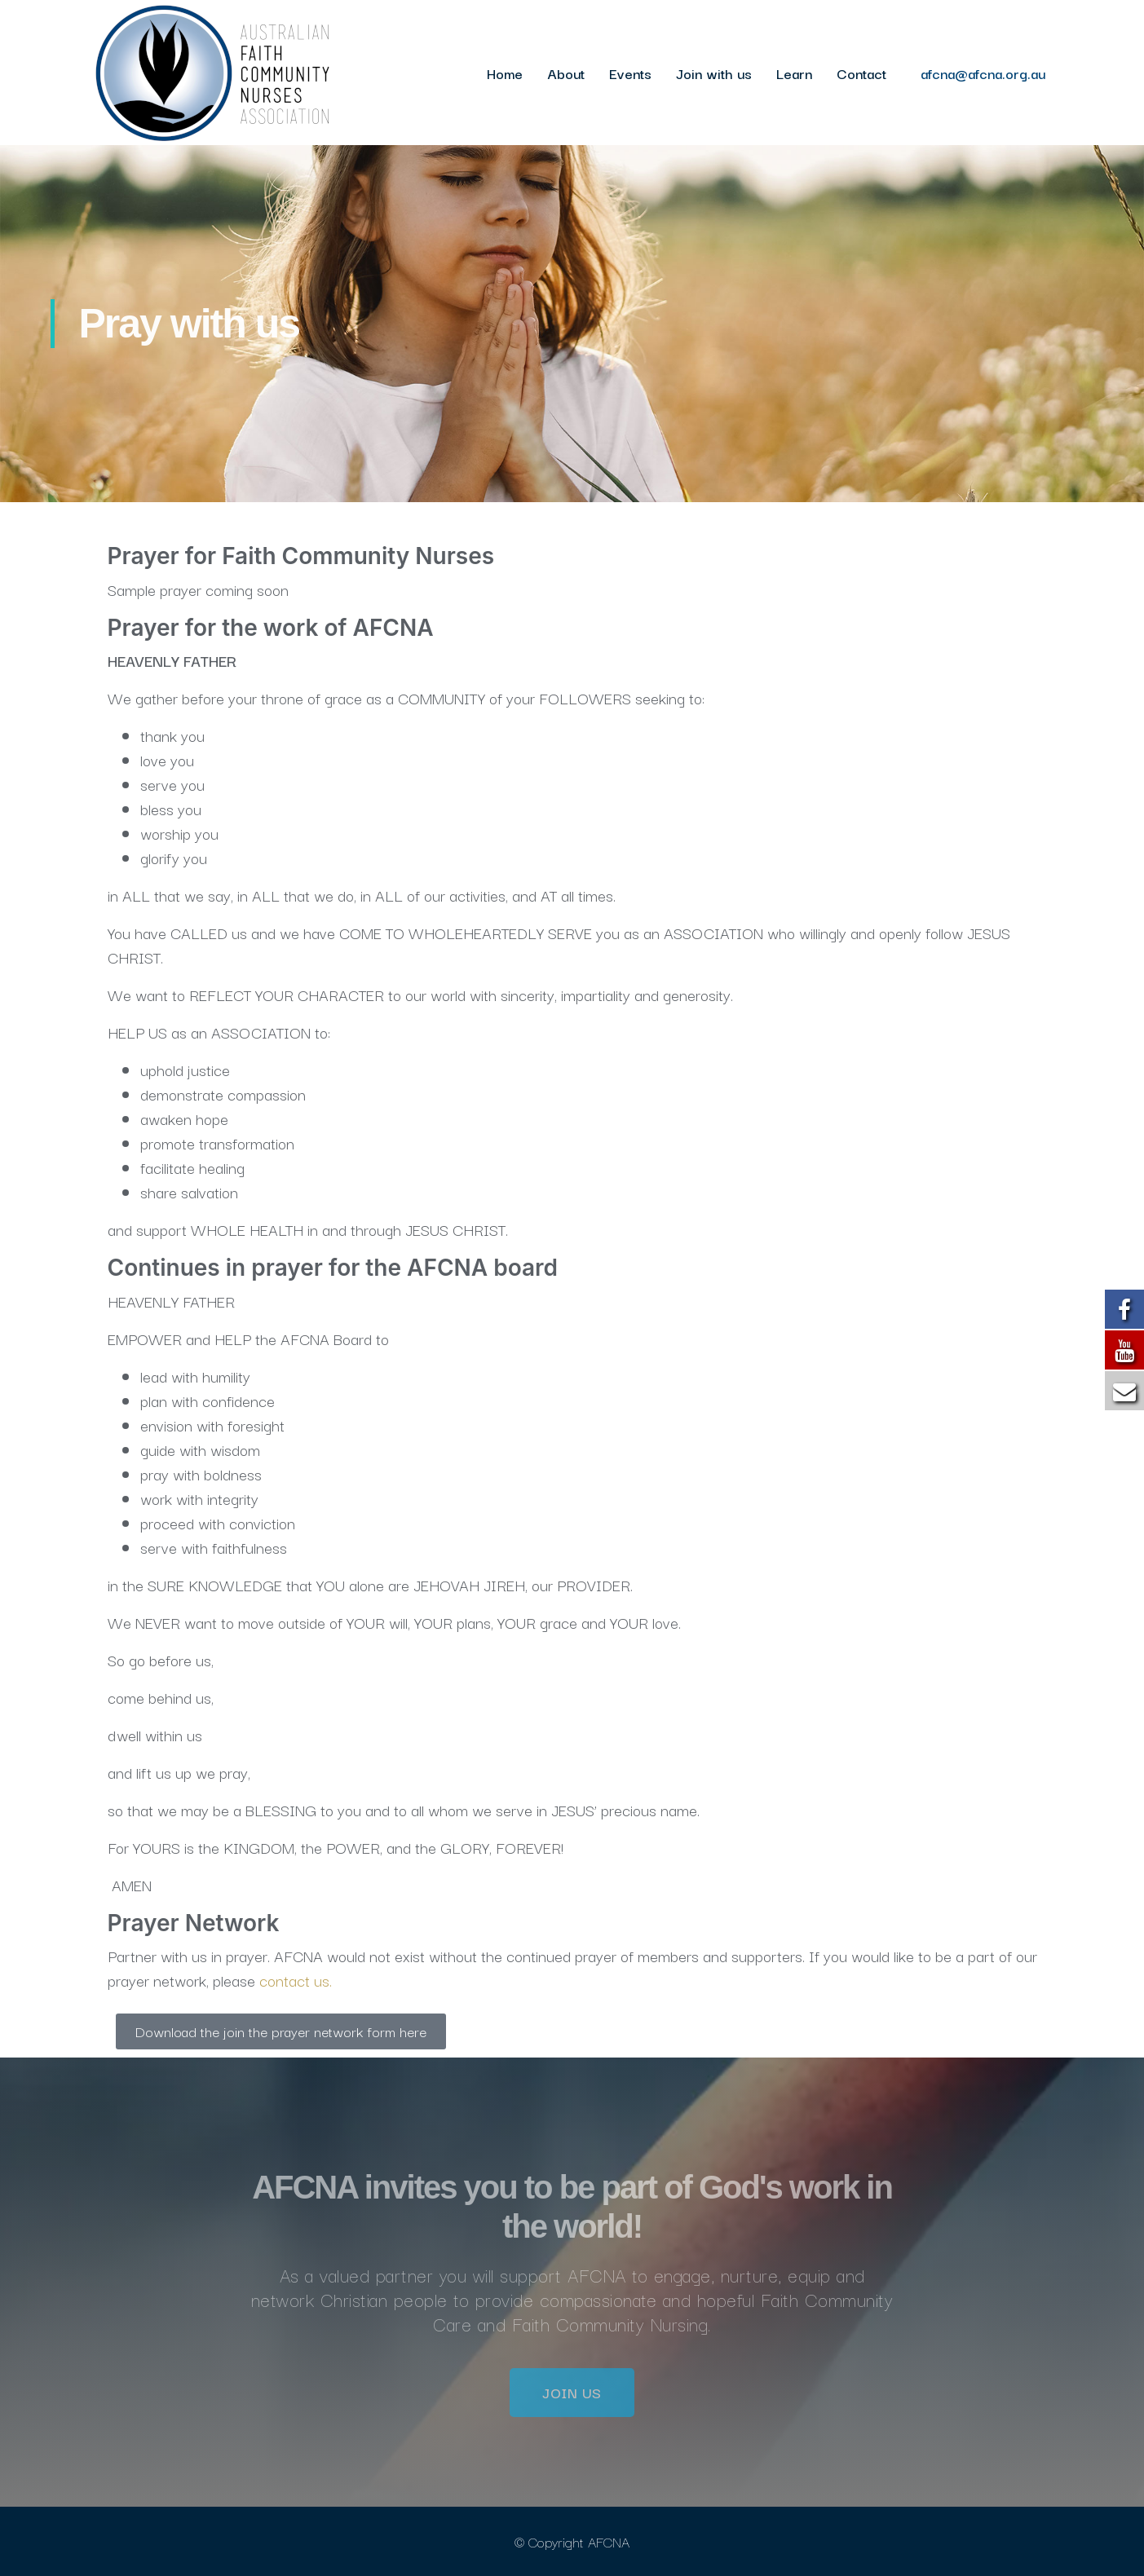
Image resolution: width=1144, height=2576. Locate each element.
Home (505, 73)
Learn (794, 73)
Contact (861, 73)
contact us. (297, 1980)
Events (630, 73)
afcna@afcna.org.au (972, 73)
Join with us (714, 73)
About (566, 73)
